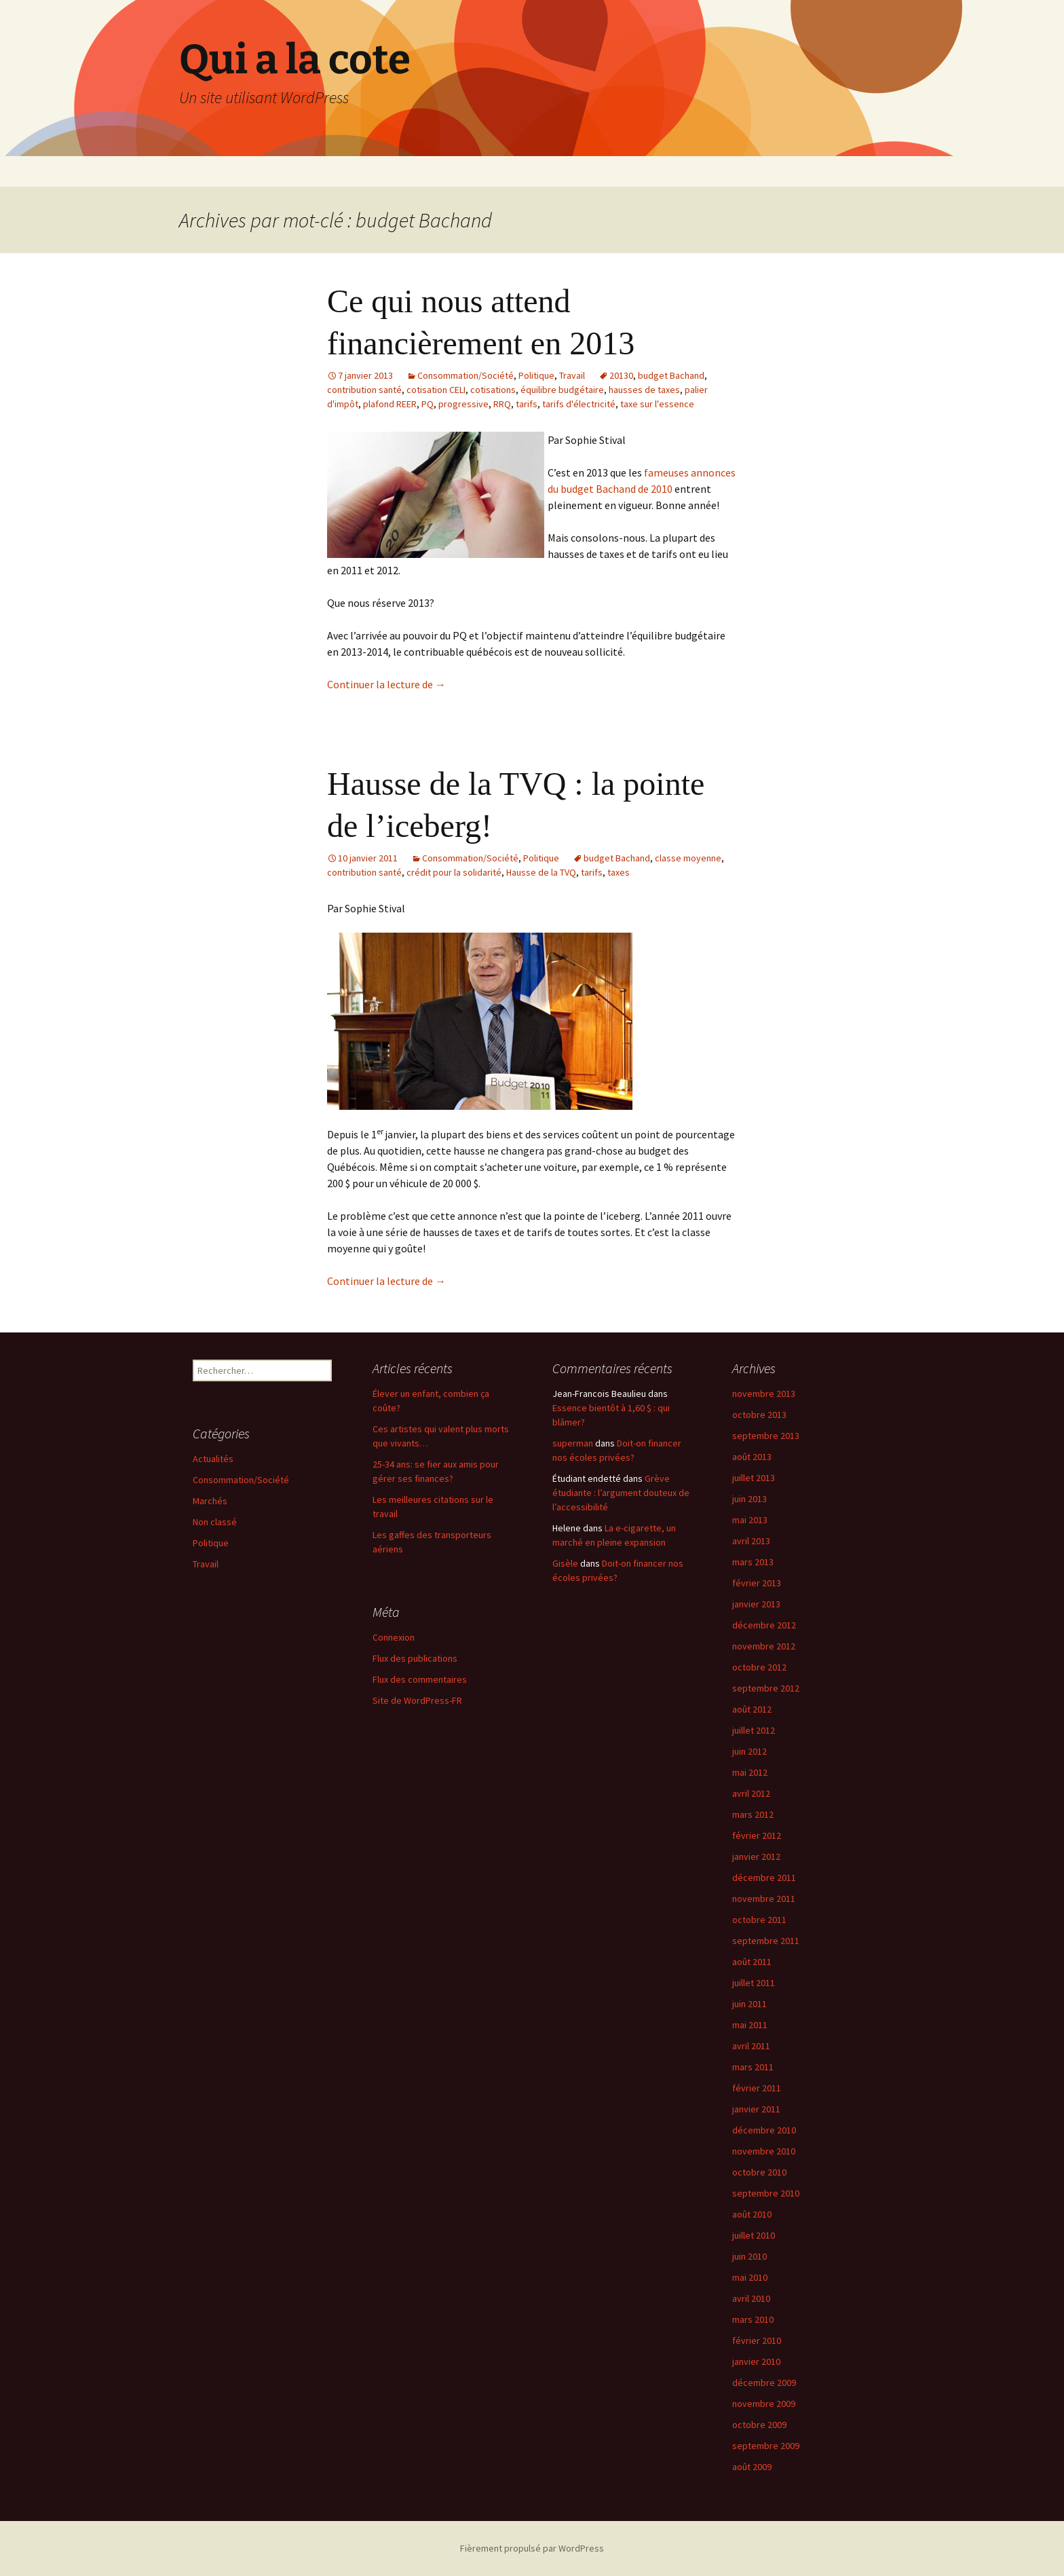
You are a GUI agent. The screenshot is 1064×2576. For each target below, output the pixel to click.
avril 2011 (751, 2046)
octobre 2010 (759, 2172)
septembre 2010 (765, 2193)
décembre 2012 (764, 1625)
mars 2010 (753, 2319)
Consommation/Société (465, 375)
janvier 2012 (756, 1856)
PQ (427, 404)
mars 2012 (753, 1814)
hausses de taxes (644, 390)
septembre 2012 (765, 1688)
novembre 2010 (763, 2151)
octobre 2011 (759, 1920)
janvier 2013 (756, 1604)
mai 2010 (749, 2277)
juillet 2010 (753, 2235)
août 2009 (752, 2467)
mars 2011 (753, 2067)
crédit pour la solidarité (453, 872)
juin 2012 (749, 1751)
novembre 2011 (763, 1898)
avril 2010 (751, 2298)
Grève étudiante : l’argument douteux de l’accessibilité (620, 1492)
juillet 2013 (753, 1478)
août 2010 (752, 2214)
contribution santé (364, 390)
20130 (621, 375)
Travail (572, 375)
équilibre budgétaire (562, 390)
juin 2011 (749, 2004)
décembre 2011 (764, 1877)
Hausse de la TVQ (541, 872)
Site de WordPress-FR (417, 1700)
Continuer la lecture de (386, 684)
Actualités (213, 1459)
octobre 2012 (759, 1667)
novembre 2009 (763, 2403)
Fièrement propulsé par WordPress (532, 2548)
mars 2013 (753, 1562)
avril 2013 (751, 1541)
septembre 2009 (765, 2446)
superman (572, 1443)
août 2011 (752, 1962)
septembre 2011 (765, 1941)
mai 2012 (749, 1772)
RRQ (502, 404)
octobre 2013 (759, 1414)
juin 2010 (749, 2256)
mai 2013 (749, 1520)
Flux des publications (415, 1658)
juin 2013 (749, 1499)
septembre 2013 (765, 1436)
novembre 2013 (763, 1393)
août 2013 (752, 1457)
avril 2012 (751, 1793)
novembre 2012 (763, 1646)
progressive (463, 404)
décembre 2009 (764, 2382)
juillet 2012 (753, 1730)
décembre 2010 (764, 2130)
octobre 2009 (759, 2425)
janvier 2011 (756, 2109)
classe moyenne (688, 858)
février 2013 (756, 1583)
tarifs (526, 404)
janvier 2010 (756, 2361)
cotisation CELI (436, 390)
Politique (536, 375)
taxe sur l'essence (657, 404)
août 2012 (752, 1709)
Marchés (210, 1501)
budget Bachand (671, 375)
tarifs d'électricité (578, 404)
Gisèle (565, 1563)
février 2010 (756, 2340)
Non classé (215, 1522)
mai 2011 (749, 2025)
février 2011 (756, 2088)
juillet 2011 (753, 1983)
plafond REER (390, 404)
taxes (618, 872)
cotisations (493, 390)
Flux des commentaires (420, 1679)
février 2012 (756, 1835)
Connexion (394, 1637)
